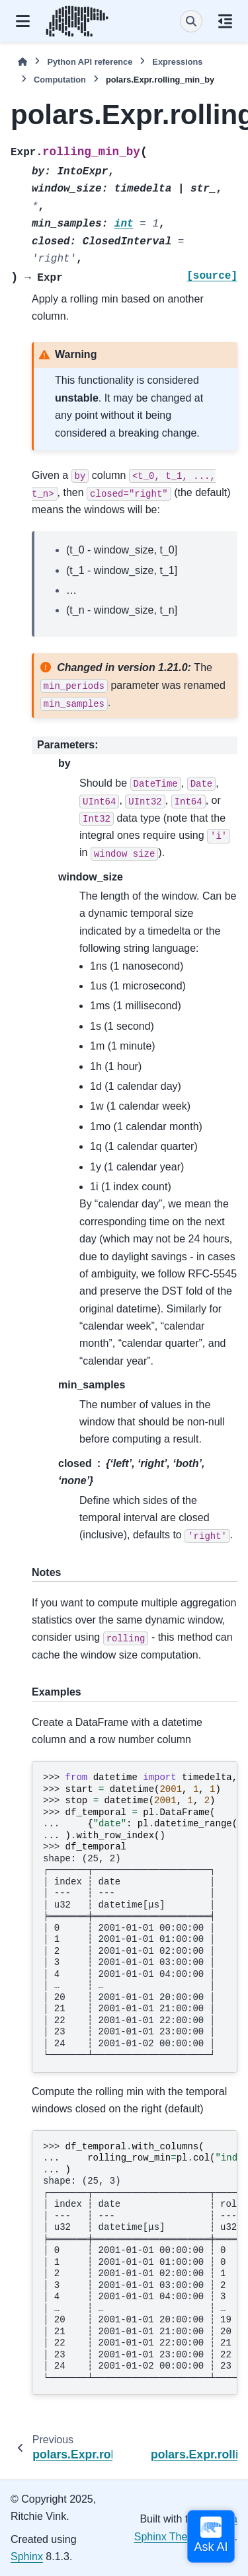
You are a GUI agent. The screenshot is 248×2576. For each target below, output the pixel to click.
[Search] (191, 21)
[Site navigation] (23, 21)
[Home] (22, 62)
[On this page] (225, 21)
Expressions (177, 62)
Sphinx (27, 2556)
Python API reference (89, 62)
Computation (60, 80)
